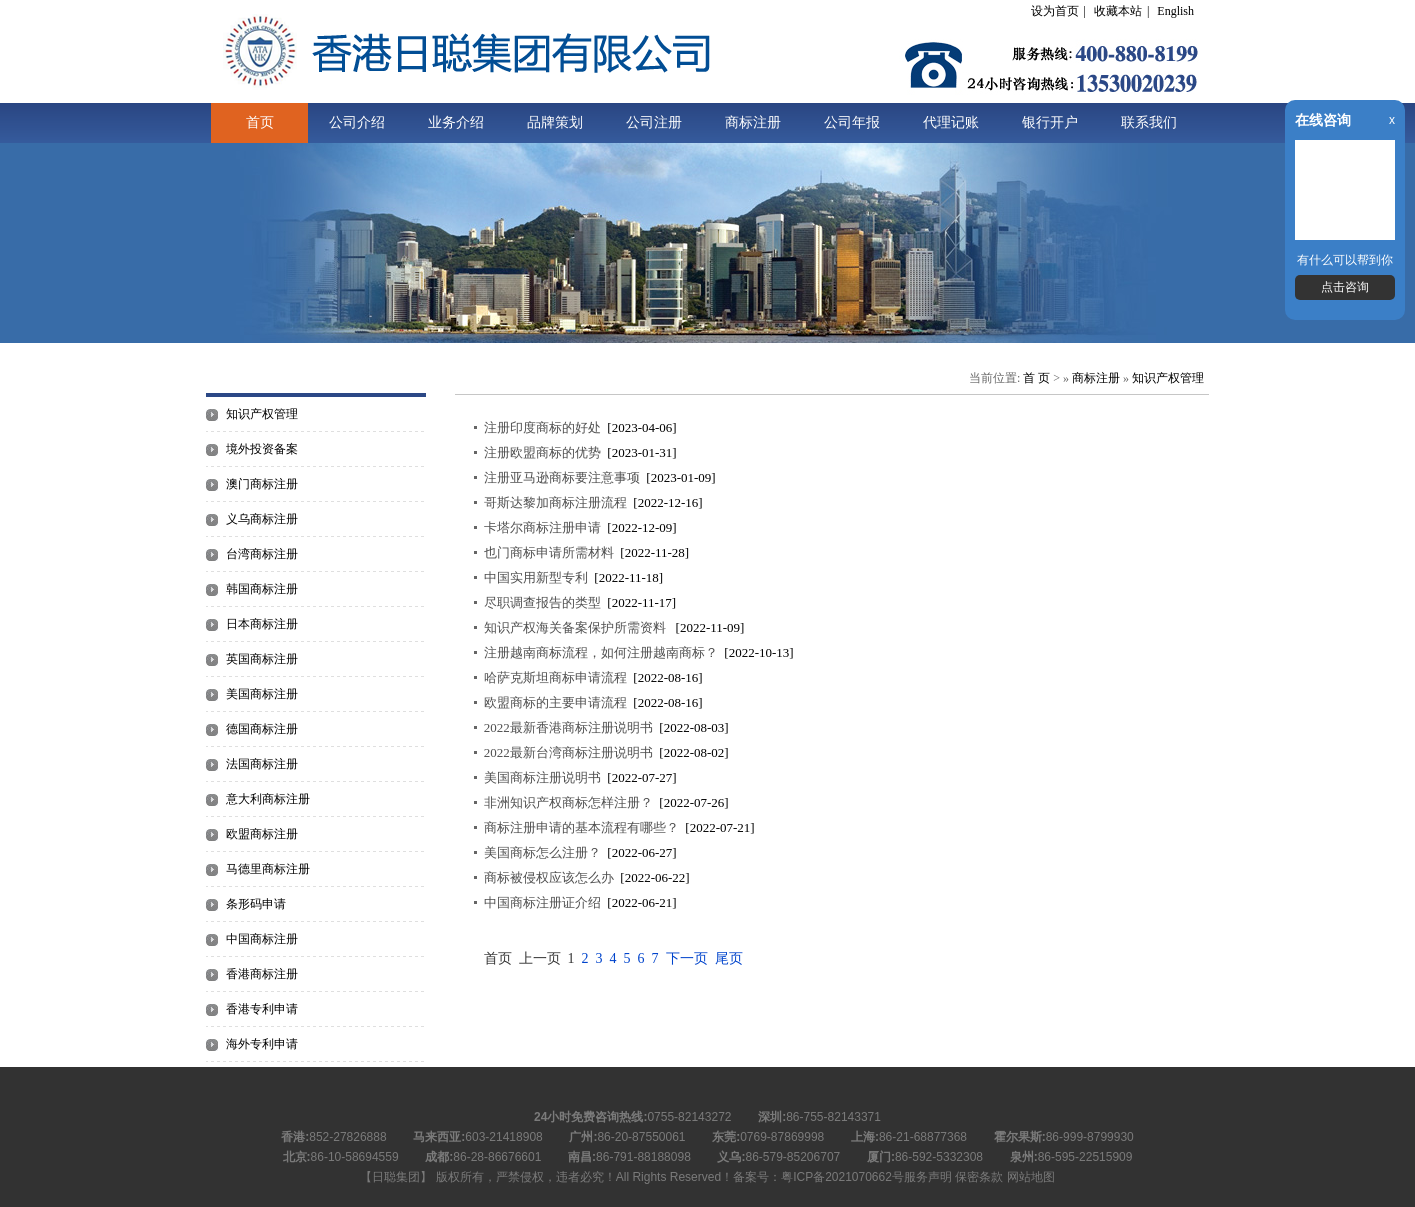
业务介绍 (456, 122)
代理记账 (951, 122)
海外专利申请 (262, 1044)
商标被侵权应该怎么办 (549, 877)
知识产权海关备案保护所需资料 (576, 627)
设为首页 (1055, 11)
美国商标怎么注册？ (542, 852)
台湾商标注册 (262, 554)
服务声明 (928, 1177)
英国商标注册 (262, 659)
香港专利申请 (262, 1009)
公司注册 (654, 122)
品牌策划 (555, 122)
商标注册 (753, 122)
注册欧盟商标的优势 (542, 452)
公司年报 (852, 122)
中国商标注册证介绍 (542, 902)
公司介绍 (357, 122)
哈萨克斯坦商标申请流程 (555, 677)
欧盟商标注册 (262, 834)
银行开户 (1050, 122)
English (1175, 11)
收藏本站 (1118, 11)
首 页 (1036, 378)
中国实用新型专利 (536, 577)
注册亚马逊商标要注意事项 (562, 477)
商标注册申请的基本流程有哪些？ (581, 827)
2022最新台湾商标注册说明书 (568, 752)
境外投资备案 (262, 449)
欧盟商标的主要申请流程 (555, 702)
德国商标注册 (262, 729)
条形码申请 (256, 904)
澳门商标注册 (262, 484)
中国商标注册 (262, 939)
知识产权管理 (262, 414)
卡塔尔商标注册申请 (542, 527)
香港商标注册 (262, 974)
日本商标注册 (262, 624)
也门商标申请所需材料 (549, 552)
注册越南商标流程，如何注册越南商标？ (601, 652)
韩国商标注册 (262, 589)
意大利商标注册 (268, 799)
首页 (260, 122)
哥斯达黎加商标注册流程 (555, 502)
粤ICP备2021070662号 (842, 1177)
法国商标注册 (262, 764)
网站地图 (1031, 1177)
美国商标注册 (262, 694)
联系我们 (1149, 122)
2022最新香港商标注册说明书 (568, 727)
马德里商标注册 (268, 869)
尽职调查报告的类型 (542, 602)
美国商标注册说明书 (542, 777)
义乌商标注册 (262, 519)
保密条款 (979, 1177)
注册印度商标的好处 (542, 427)
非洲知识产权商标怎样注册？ (568, 802)
